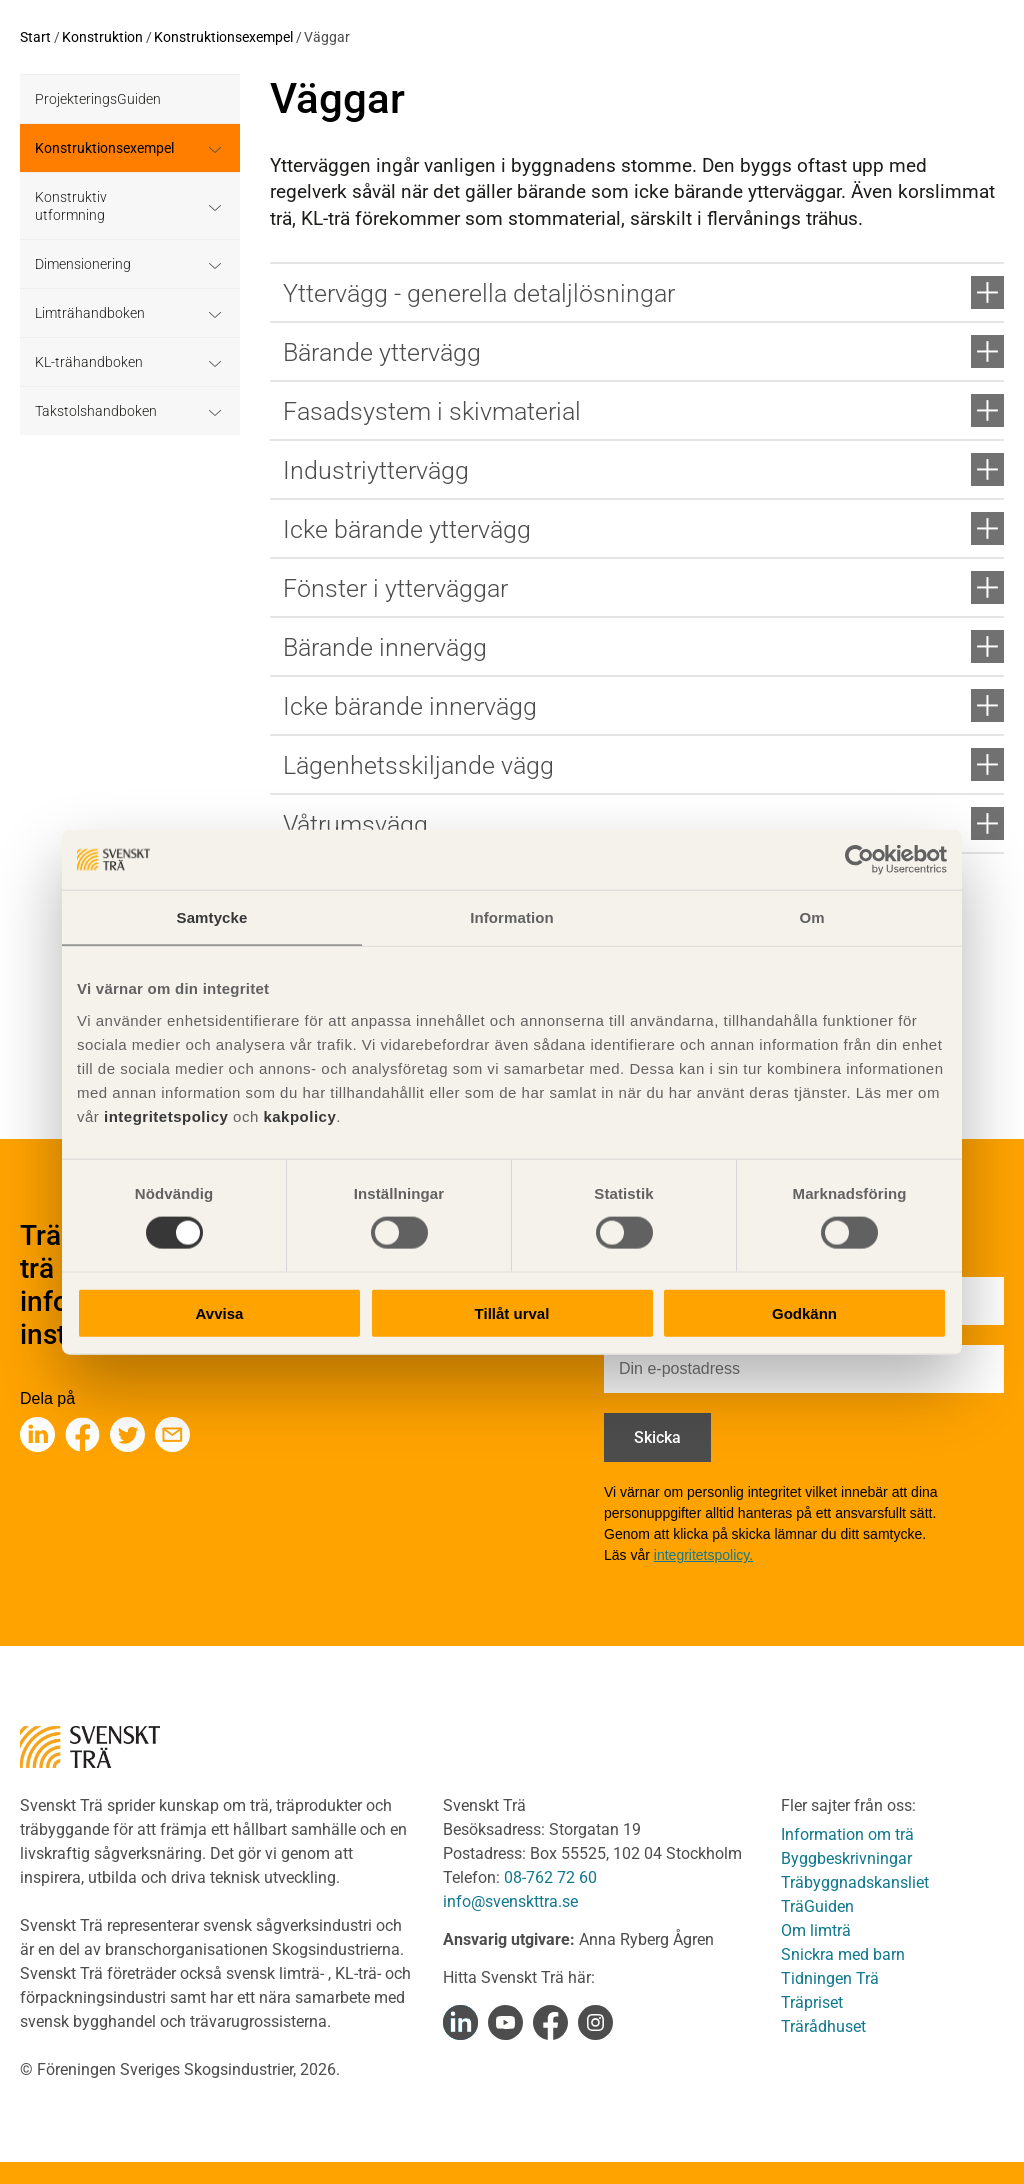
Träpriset (812, 2002)
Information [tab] (512, 917)
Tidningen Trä (830, 1978)
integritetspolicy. (703, 1555)
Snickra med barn (843, 1954)
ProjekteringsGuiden (98, 99)
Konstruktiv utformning (71, 206)
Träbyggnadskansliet (855, 1882)
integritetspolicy (163, 1115)
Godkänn (804, 1312)
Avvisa (220, 1312)
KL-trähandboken (89, 362)
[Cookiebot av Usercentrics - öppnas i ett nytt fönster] (859, 860)
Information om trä (847, 1834)
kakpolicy (299, 1115)
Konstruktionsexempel (223, 37)
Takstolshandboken (96, 411)
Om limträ (816, 1930)
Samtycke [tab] (212, 917)
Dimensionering (83, 264)
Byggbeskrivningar (846, 1858)
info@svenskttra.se (510, 1901)
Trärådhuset (823, 2026)
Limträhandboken (90, 313)
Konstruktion (102, 37)
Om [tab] (811, 917)
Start (35, 37)
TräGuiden (817, 1906)
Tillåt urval (512, 1312)
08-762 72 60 (550, 1877)
